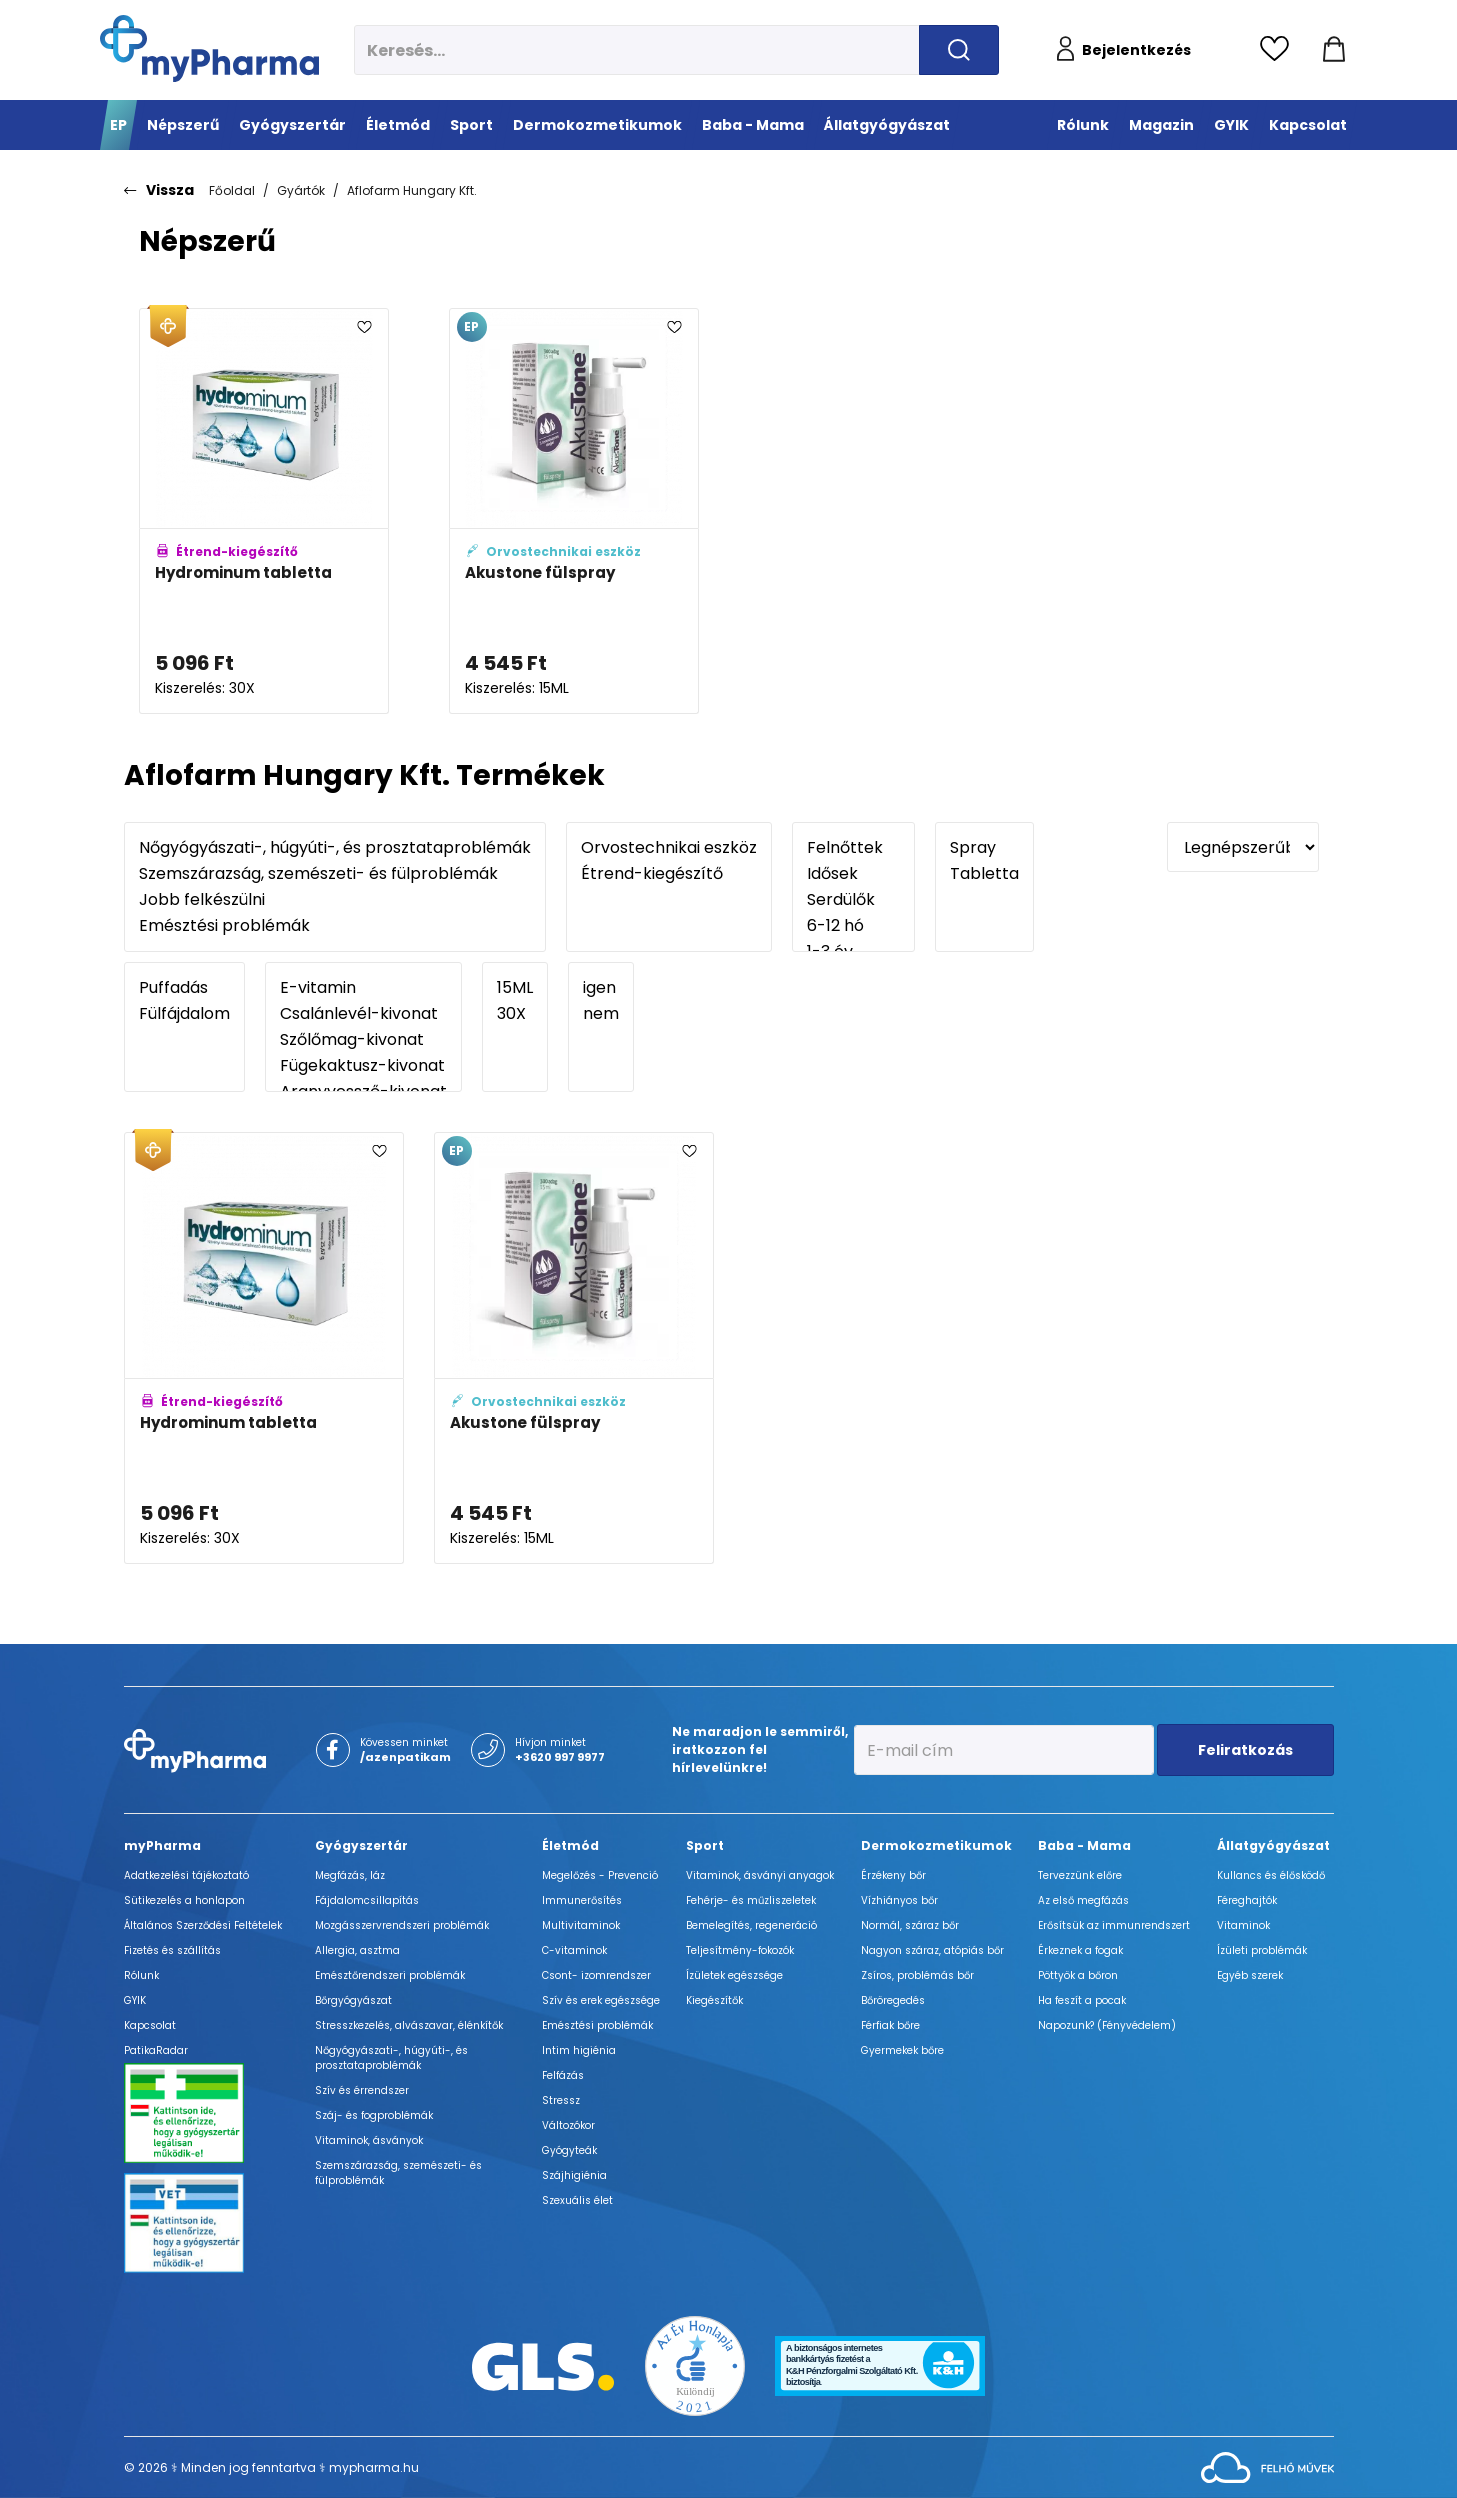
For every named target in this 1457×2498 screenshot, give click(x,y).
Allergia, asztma (357, 1950)
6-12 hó (853, 926)
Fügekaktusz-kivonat (363, 1066)
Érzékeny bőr (893, 1875)
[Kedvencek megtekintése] (1279, 50)
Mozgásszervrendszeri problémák (402, 1925)
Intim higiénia (579, 2050)
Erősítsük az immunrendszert (1114, 1925)
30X (515, 1014)
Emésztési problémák (335, 926)
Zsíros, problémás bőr (917, 1975)
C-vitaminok (574, 1950)
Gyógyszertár (361, 1845)
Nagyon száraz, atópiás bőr (932, 1950)
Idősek (853, 874)
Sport (705, 1845)
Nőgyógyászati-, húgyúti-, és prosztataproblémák (335, 848)
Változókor (568, 2125)
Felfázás (563, 2075)
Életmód (570, 1845)
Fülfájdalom (184, 1014)
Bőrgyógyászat (353, 2000)
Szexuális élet (577, 2200)
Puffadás (184, 988)
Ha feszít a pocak (1082, 2000)
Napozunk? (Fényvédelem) (1107, 2025)
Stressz (561, 2100)
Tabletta (984, 874)
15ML (515, 988)
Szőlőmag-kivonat (363, 1040)
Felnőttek (853, 848)
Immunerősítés (582, 1900)
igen (601, 988)
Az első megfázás (1083, 1900)
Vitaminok (1243, 1925)
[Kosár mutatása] (1334, 50)
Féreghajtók (1247, 1900)
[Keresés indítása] (959, 50)
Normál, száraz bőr (910, 1925)
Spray (984, 848)
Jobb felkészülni (335, 900)
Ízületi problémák (1262, 1950)
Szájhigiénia (574, 2175)
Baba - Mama (1084, 1845)
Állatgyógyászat (1273, 1845)
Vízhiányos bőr (899, 1900)
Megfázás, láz (350, 1875)
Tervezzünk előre (1080, 1875)
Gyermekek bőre (902, 2050)
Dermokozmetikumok (936, 1845)
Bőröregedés (893, 2000)
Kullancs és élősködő (1271, 1875)
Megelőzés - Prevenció (600, 1875)
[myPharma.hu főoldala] (209, 48)
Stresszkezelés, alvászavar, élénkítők (409, 2025)
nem (601, 1014)
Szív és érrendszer (362, 2090)
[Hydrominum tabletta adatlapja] (264, 511)
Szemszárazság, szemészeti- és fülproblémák (335, 874)
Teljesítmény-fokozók (740, 1950)
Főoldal (232, 190)
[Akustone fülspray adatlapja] (574, 511)
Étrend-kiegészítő (669, 874)
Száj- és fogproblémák (374, 2115)
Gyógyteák (569, 2150)
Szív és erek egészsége (601, 2000)
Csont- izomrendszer (596, 1975)
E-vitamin (363, 988)
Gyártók (301, 190)
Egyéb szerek (1250, 1975)
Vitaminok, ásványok (369, 2140)
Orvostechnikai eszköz (669, 848)
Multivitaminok (581, 1925)
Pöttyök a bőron (1078, 1975)
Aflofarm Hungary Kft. (412, 190)
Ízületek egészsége (734, 1975)
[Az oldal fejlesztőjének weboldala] (1267, 2466)
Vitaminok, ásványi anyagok (760, 1875)
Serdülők (853, 900)
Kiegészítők (714, 2000)
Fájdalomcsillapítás (367, 1900)
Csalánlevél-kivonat (363, 1014)
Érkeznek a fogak (1080, 1950)
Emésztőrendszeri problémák (390, 1975)
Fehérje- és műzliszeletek (751, 1900)
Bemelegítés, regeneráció (751, 1925)
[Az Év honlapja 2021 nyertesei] (695, 2365)
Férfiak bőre (890, 2025)
